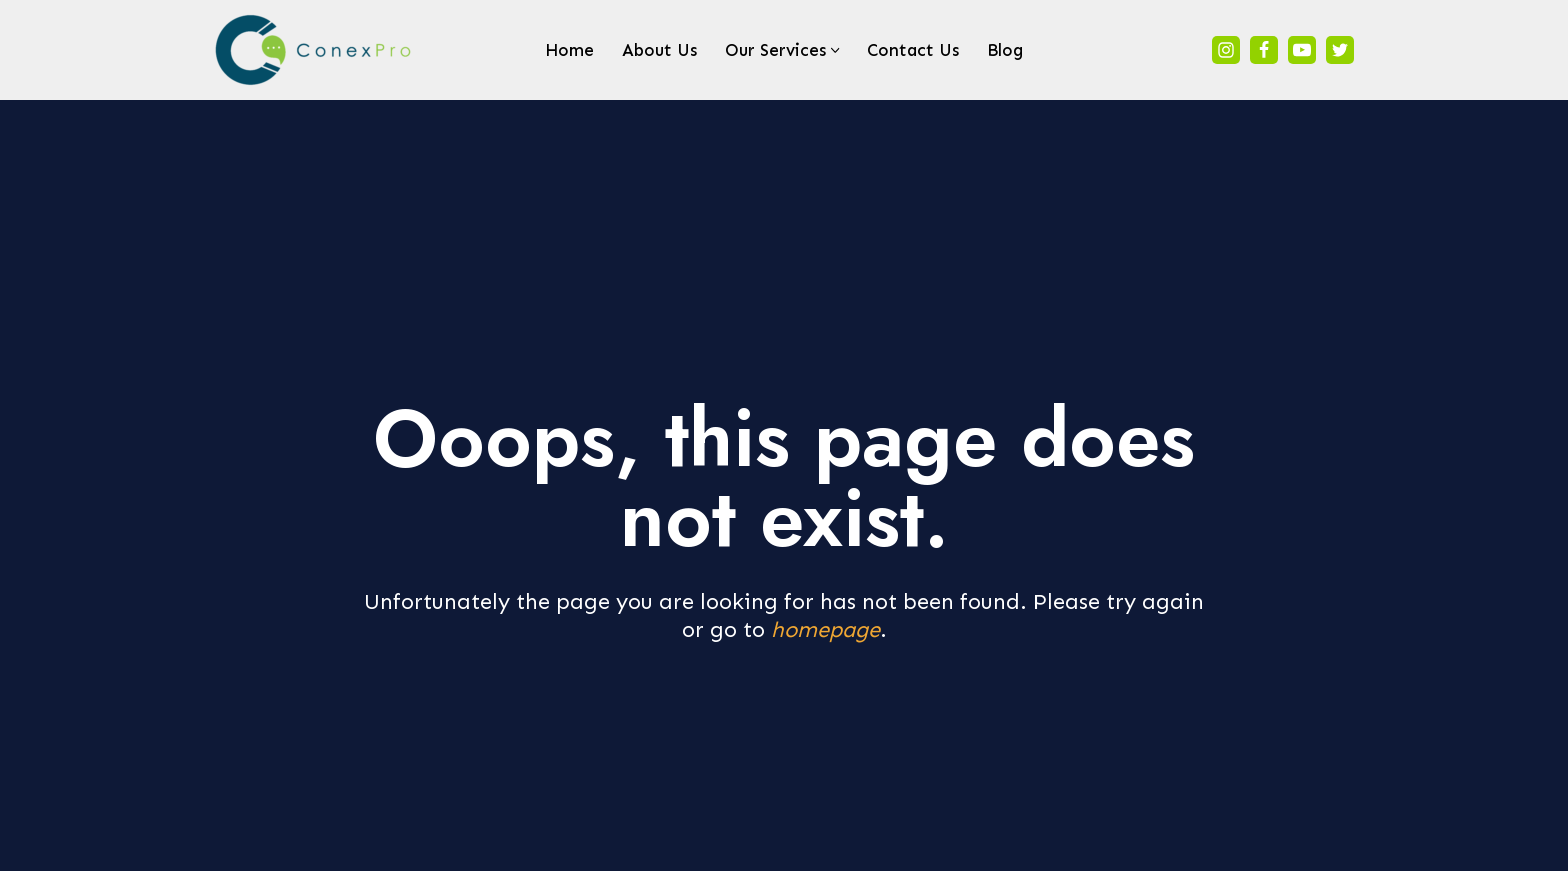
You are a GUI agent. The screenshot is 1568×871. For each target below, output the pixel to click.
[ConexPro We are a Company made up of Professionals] (314, 50)
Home (569, 50)
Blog (1005, 50)
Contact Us (913, 50)
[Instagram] (1226, 50)
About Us (659, 50)
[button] (835, 50)
